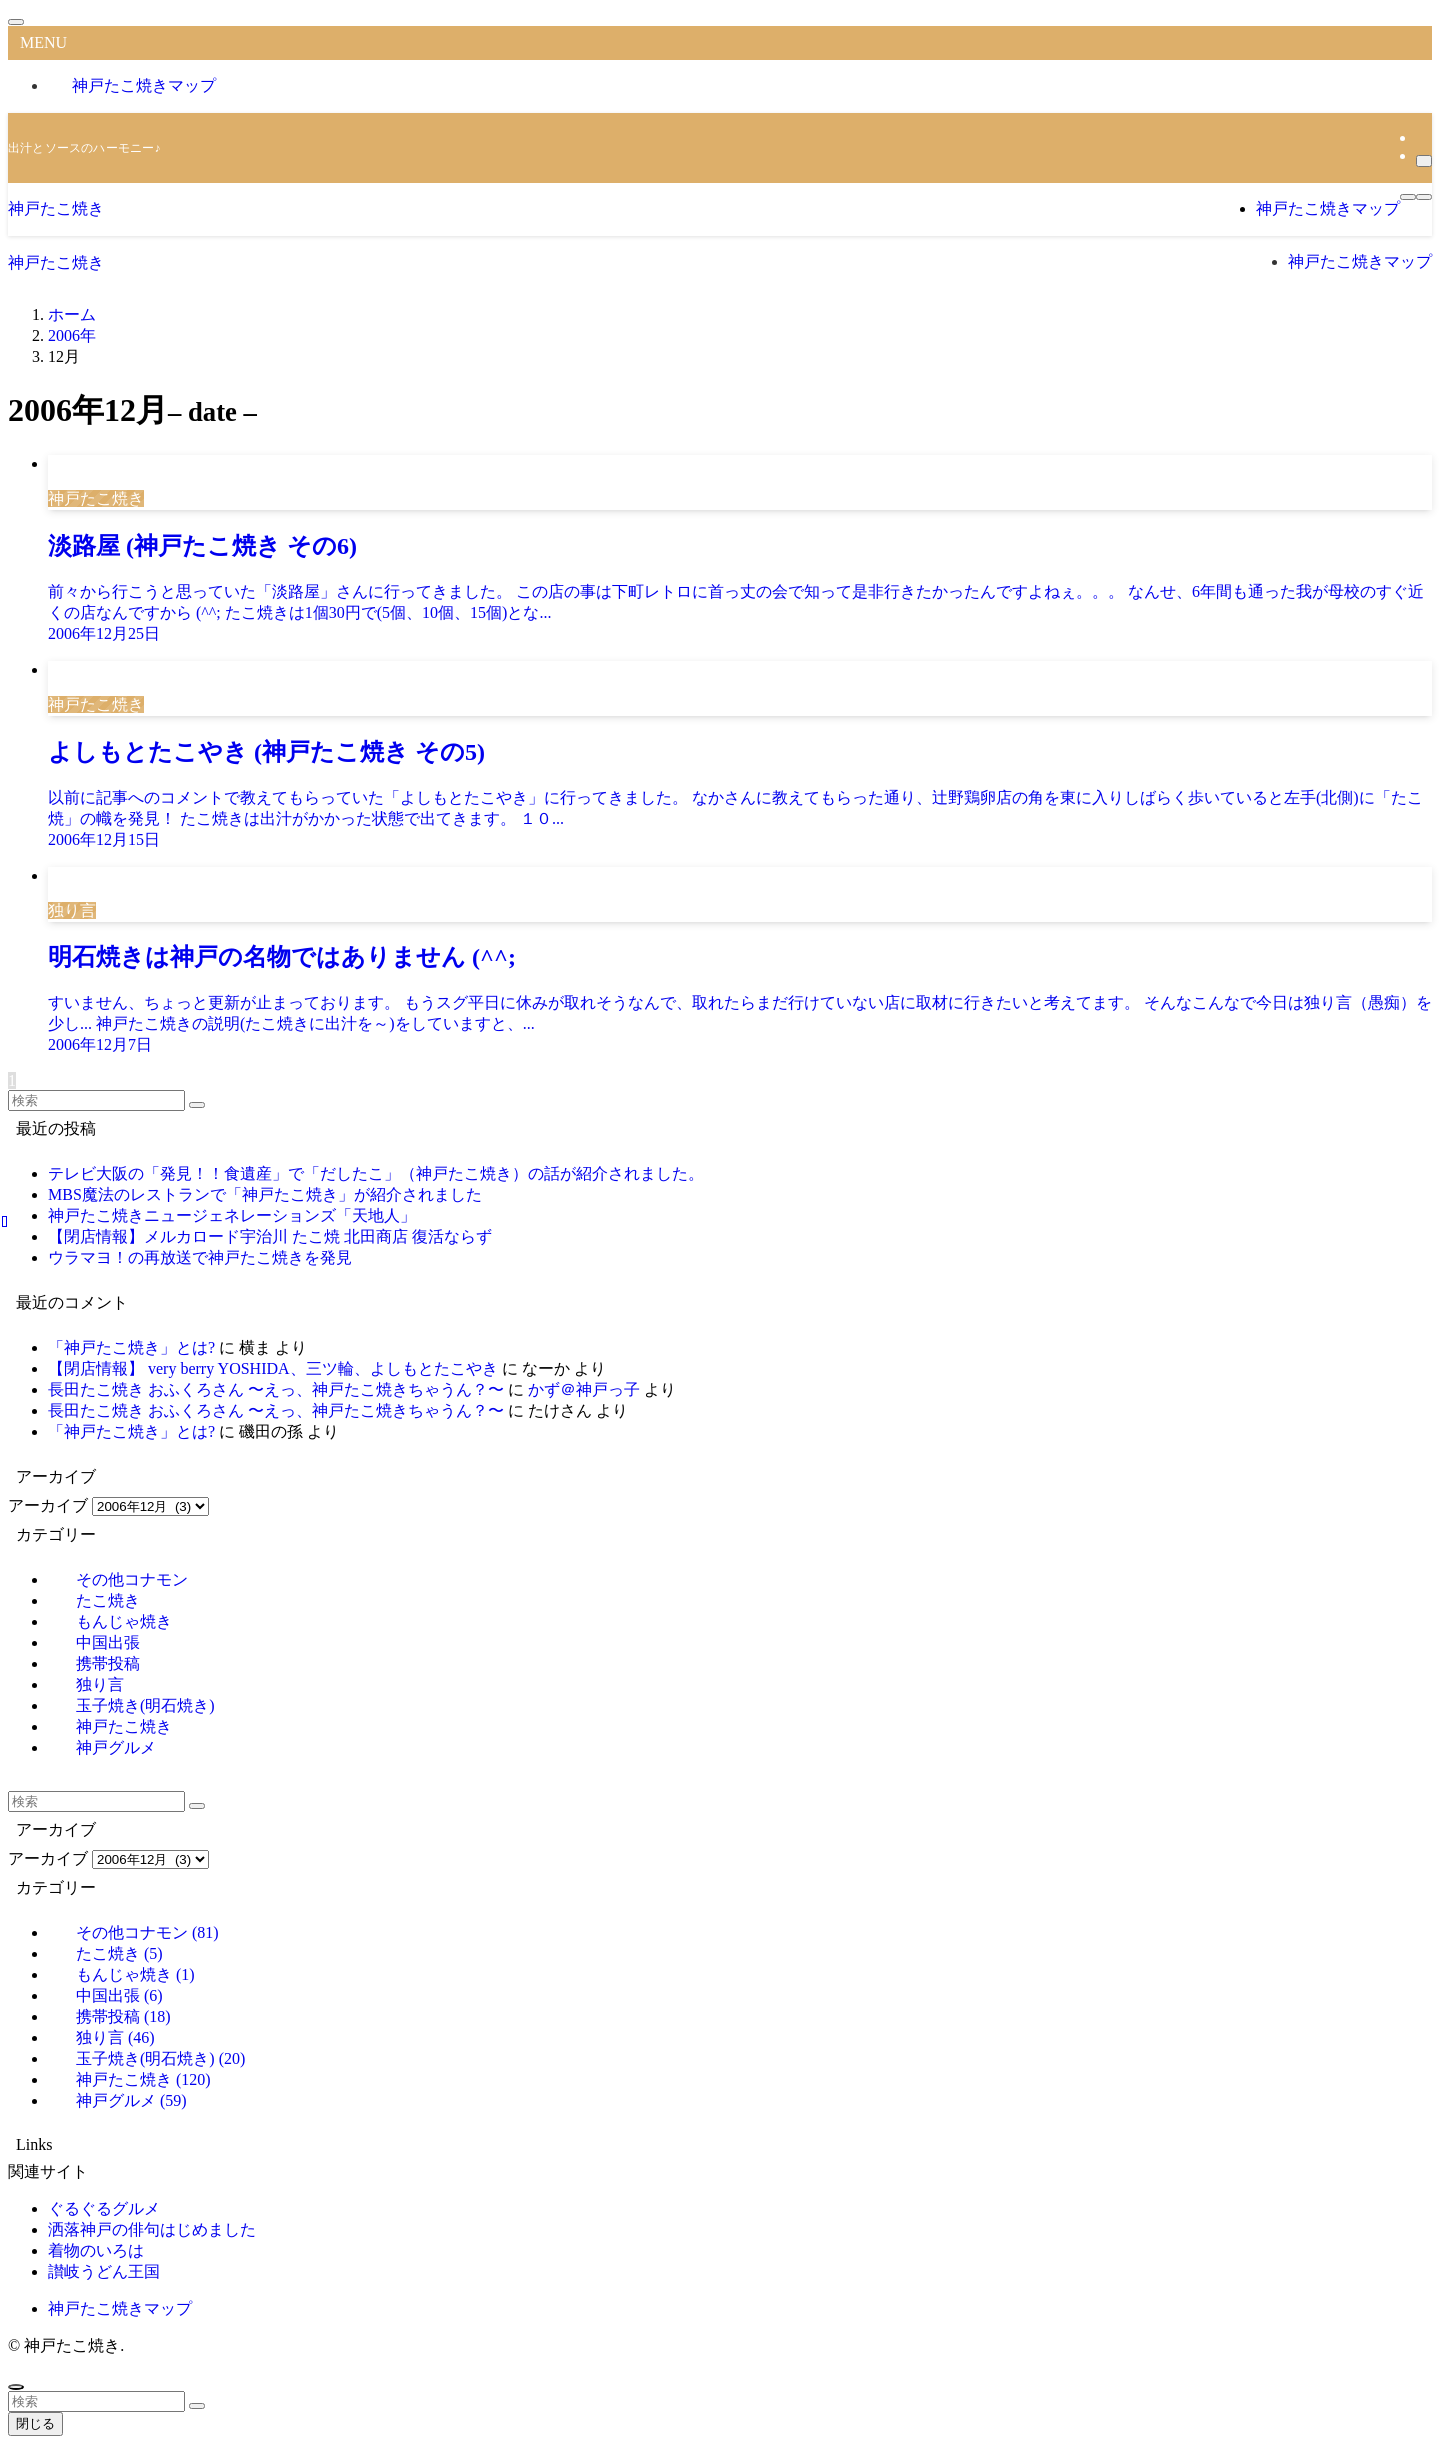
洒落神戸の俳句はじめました (152, 2229)
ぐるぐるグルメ (104, 2208)
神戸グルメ (116, 1747)
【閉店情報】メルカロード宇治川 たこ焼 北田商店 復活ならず (270, 1236)
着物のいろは (96, 2250)
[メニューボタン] (1408, 197)
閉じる (35, 2423)
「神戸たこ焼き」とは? (131, 1347)
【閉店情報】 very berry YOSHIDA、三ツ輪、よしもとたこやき (273, 1368)
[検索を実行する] (197, 1105)
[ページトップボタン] (16, 2387)
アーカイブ (48, 1505)
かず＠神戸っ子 (584, 1389)
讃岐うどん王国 (104, 2271)
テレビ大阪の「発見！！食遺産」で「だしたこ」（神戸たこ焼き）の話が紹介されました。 (376, 1173)
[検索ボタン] (1424, 197)
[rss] (1422, 137)
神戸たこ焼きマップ (144, 85)
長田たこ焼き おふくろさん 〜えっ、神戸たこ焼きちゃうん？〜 (276, 1389)
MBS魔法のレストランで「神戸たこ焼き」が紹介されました (265, 1194)
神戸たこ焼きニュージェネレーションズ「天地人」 (232, 1215)
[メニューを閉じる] (16, 22)
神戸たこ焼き (56, 208)
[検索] (1424, 161)
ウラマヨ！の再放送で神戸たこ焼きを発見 (200, 1257)
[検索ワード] (96, 1100)
